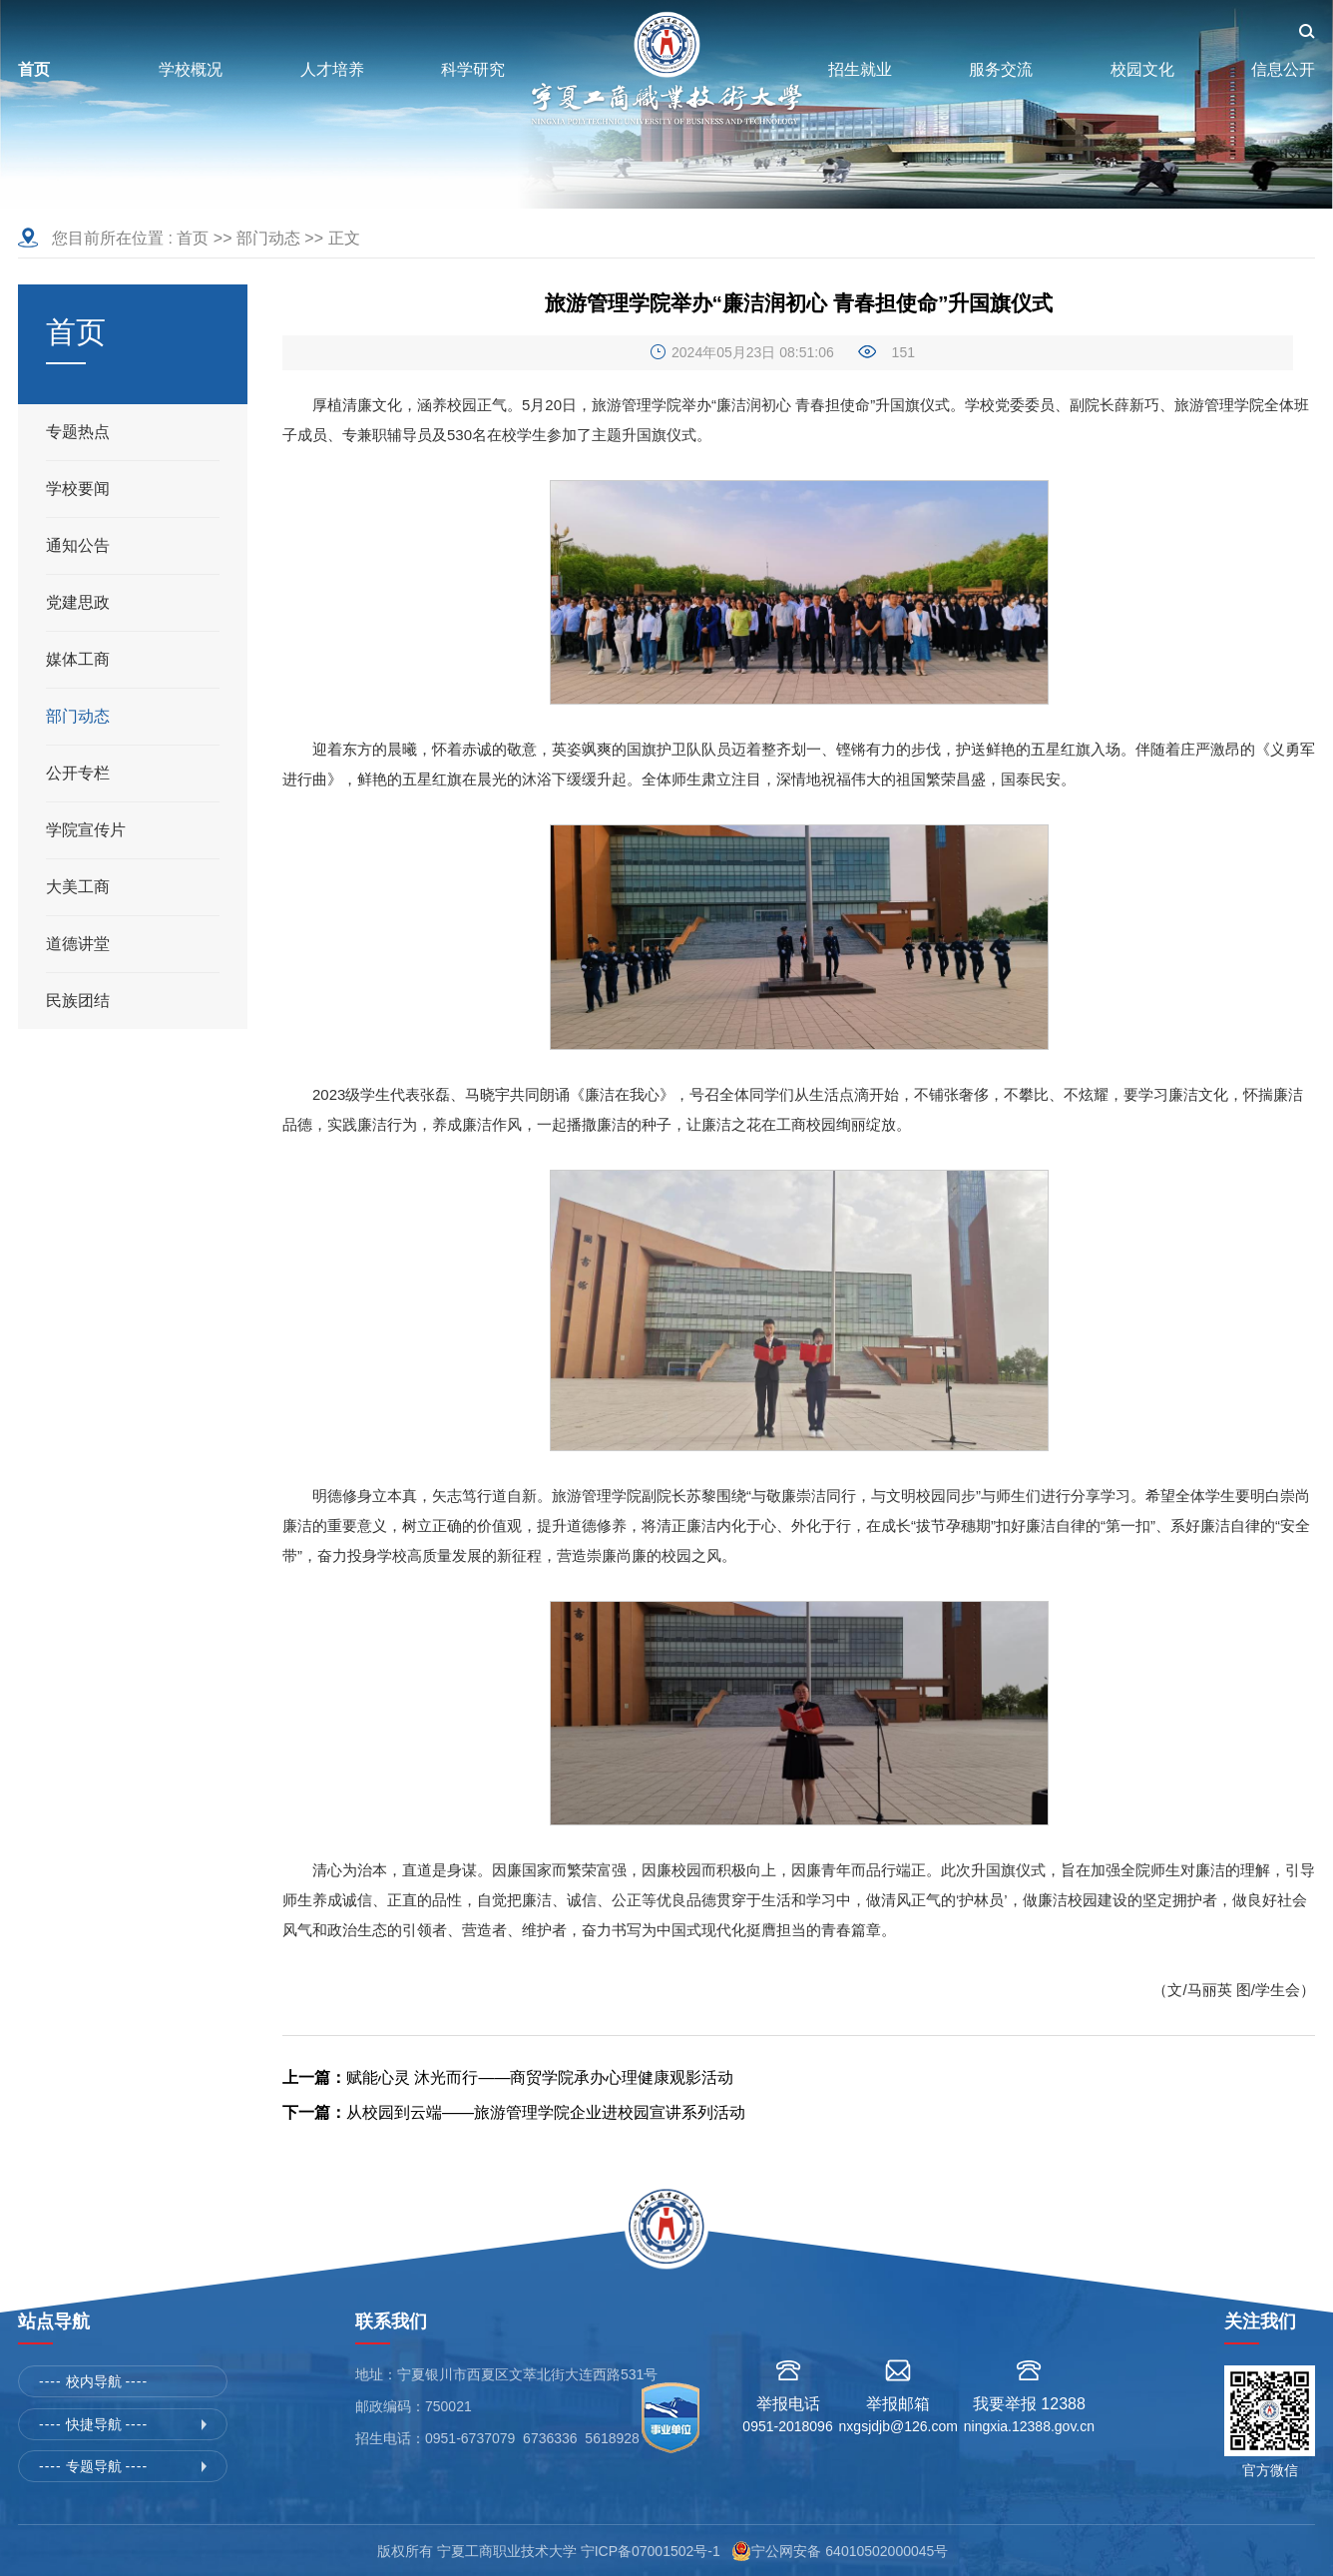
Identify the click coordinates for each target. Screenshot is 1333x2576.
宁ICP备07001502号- (646, 2551)
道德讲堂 (78, 943)
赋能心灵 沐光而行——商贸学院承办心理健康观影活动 (507, 2077)
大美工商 (78, 886)
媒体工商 (78, 659)
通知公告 (78, 545)
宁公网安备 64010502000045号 (853, 2551)
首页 (193, 238)
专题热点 (78, 431)
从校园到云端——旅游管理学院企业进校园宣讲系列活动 (513, 2112)
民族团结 (78, 1000)
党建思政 (78, 602)
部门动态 (268, 238)
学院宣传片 (86, 829)
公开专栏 (78, 773)
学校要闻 (78, 488)
